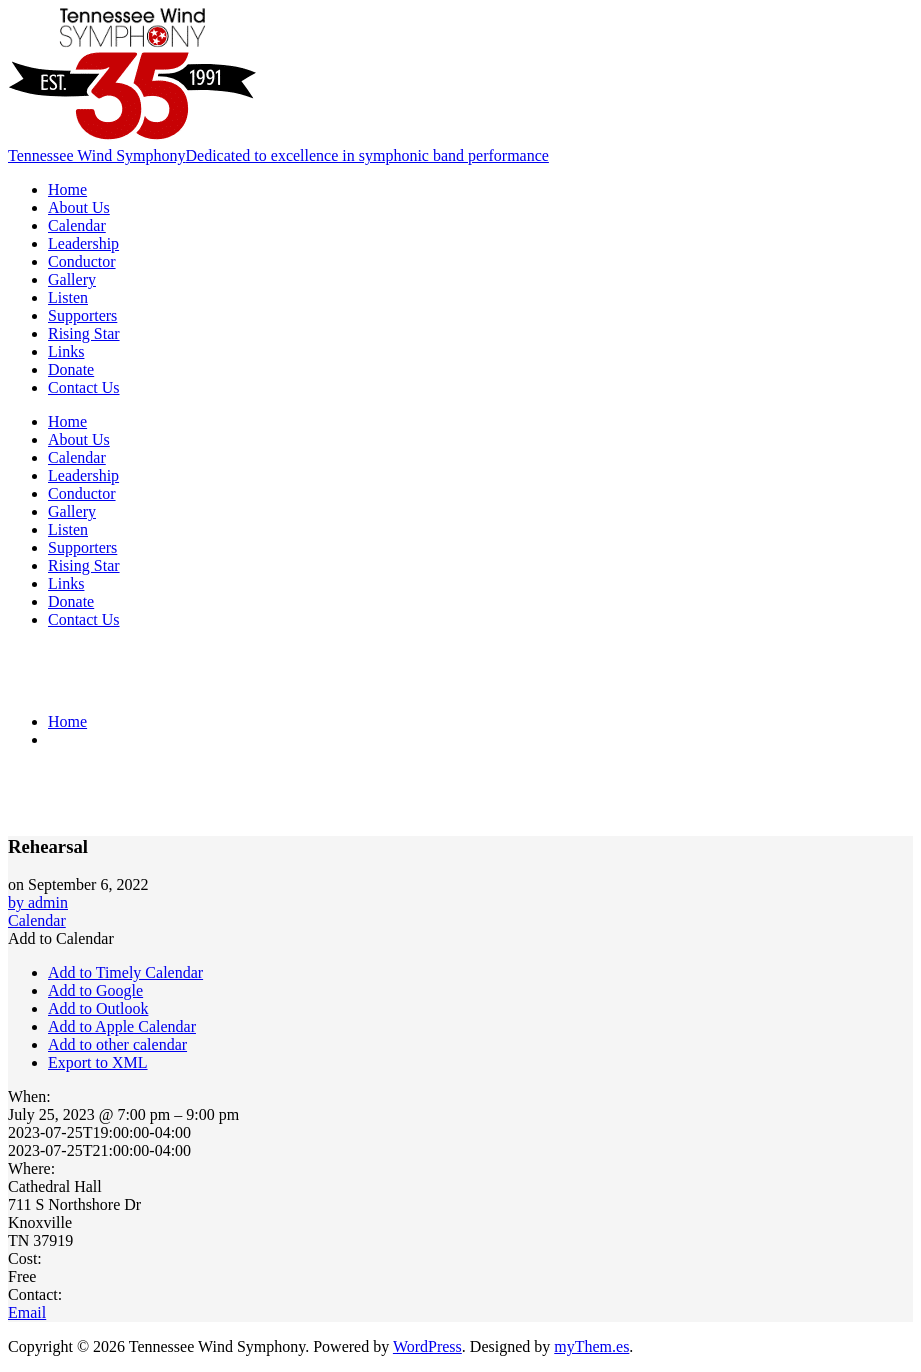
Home (67, 189)
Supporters (82, 315)
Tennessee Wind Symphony (96, 155)
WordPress (427, 1346)
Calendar (77, 225)
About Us (79, 207)
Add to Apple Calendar (122, 1026)
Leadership (83, 243)
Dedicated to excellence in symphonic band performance (366, 155)
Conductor (82, 261)
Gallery (72, 279)
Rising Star (84, 333)
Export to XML (98, 1062)
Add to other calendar (117, 1044)
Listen (68, 297)
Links (66, 351)
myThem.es (591, 1346)
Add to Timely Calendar (125, 972)
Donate (71, 369)
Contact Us (84, 387)
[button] (61, 938)
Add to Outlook (98, 1008)
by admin (38, 902)
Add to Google (95, 990)
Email (27, 1312)
